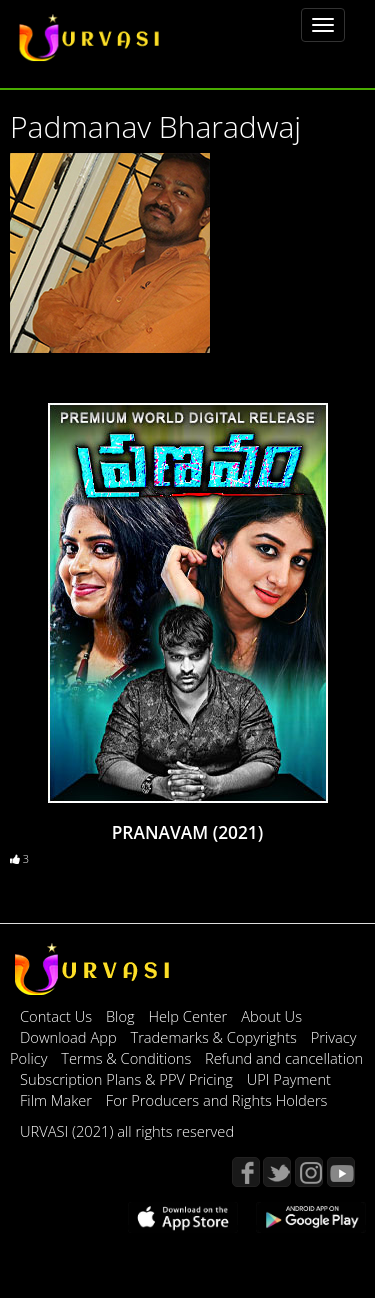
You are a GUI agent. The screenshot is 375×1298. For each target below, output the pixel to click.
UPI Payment (289, 1079)
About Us (271, 1016)
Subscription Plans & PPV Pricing (128, 1079)
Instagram (309, 1172)
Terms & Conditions (128, 1058)
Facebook (246, 1172)
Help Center (187, 1016)
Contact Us (56, 1016)
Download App (70, 1037)
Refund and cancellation (284, 1058)
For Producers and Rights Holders (217, 1100)
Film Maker (58, 1100)
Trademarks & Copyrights (215, 1037)
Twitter (277, 1172)
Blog (120, 1016)
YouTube (341, 1172)
